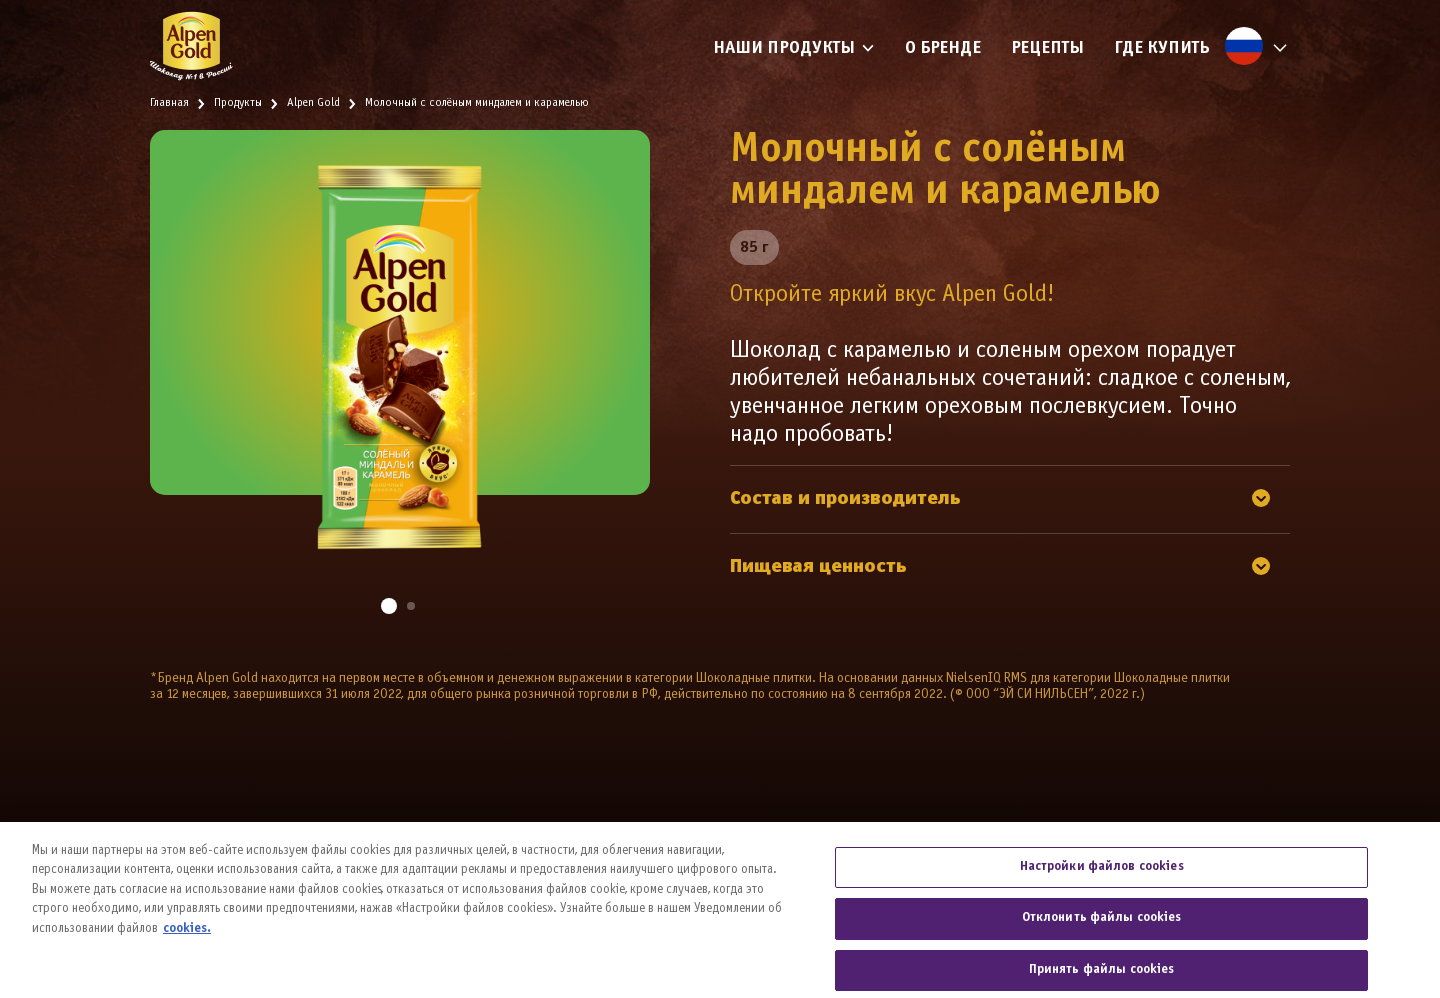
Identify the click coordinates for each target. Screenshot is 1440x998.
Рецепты (1047, 48)
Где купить (1162, 48)
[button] (389, 606)
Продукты (238, 103)
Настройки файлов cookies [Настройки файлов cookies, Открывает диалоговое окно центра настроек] (1102, 874)
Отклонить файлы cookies (1102, 926)
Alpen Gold (313, 103)
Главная (169, 103)
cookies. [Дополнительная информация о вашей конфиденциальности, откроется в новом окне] (187, 937)
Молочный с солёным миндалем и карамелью (477, 103)
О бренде (943, 48)
